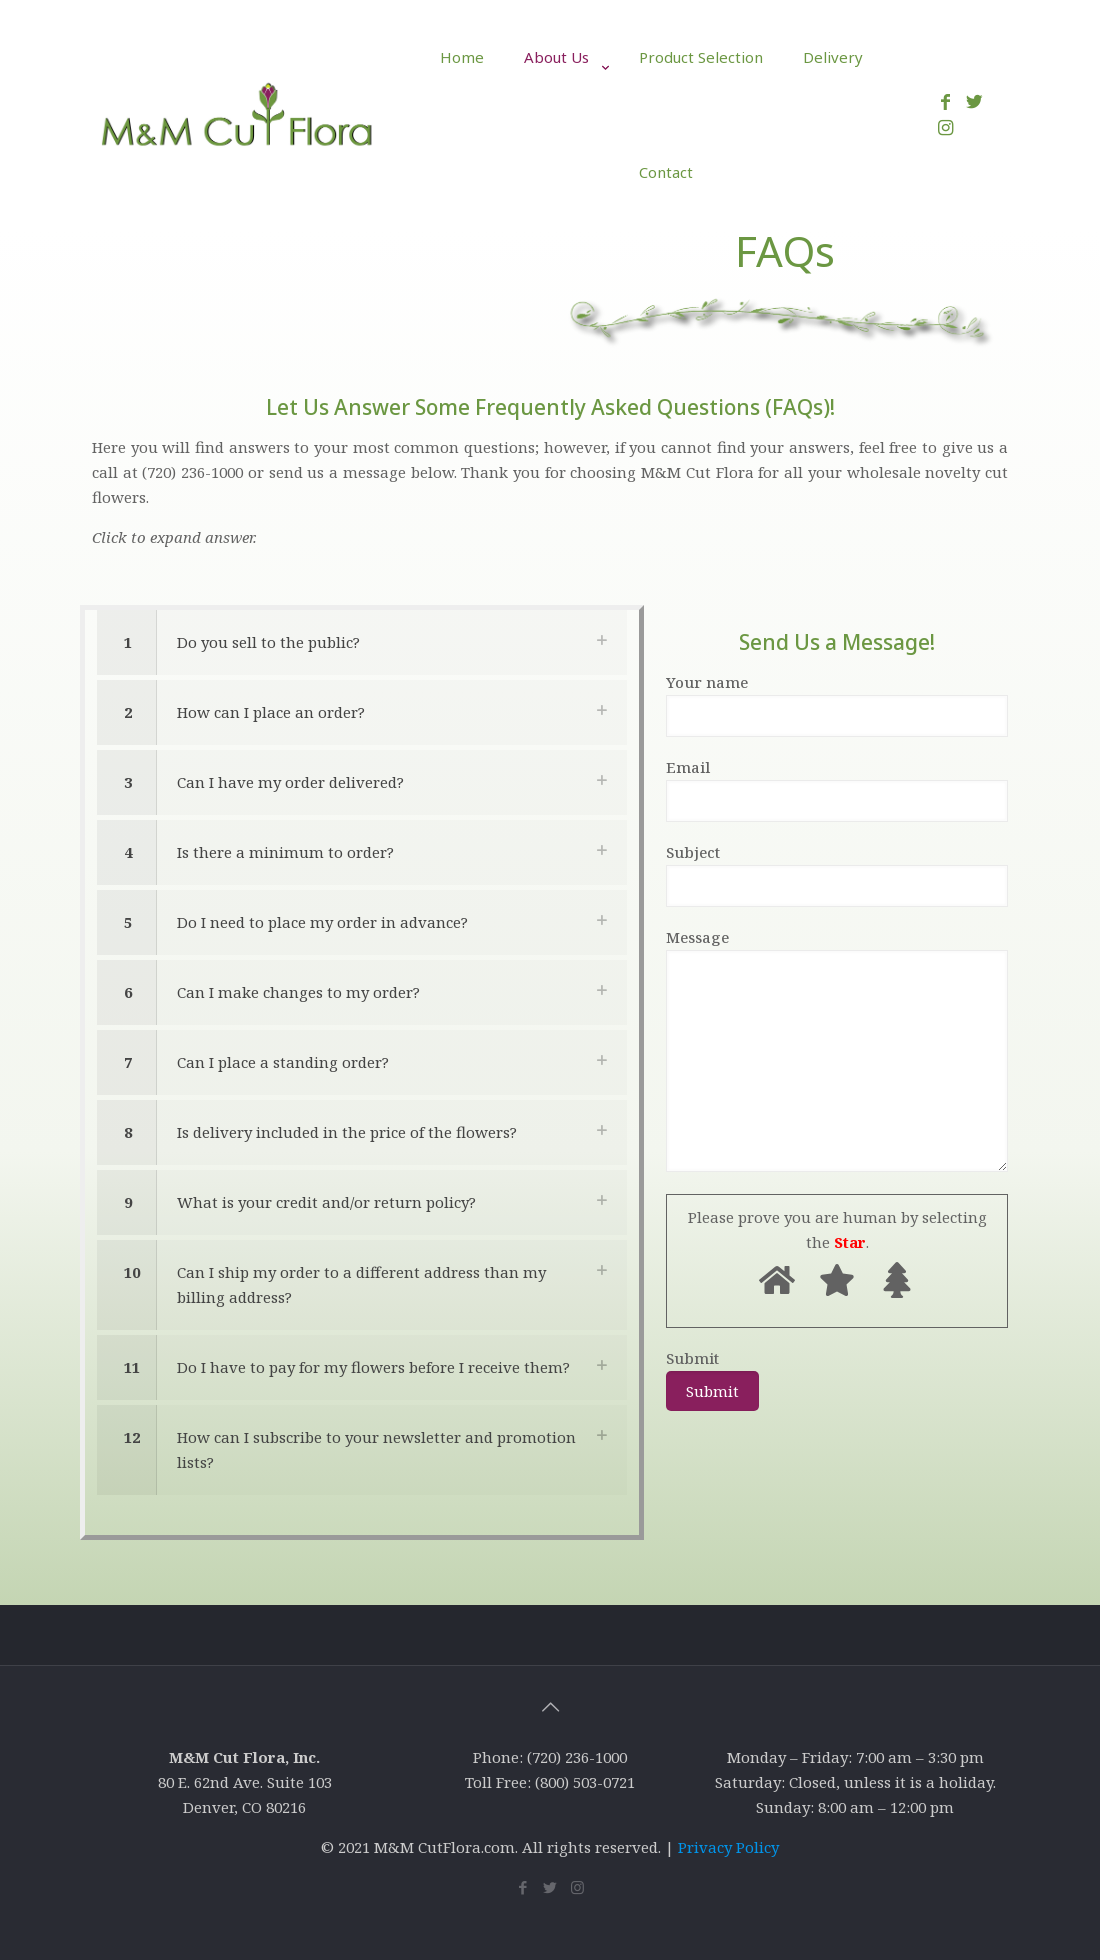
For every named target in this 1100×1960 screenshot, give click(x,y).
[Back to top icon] (550, 1707)
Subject (837, 874)
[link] (561, 125)
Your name (837, 704)
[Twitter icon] (550, 1887)
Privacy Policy (728, 1847)
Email (837, 789)
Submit (712, 1379)
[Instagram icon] (577, 1887)
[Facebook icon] (523, 1887)
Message (837, 1049)
